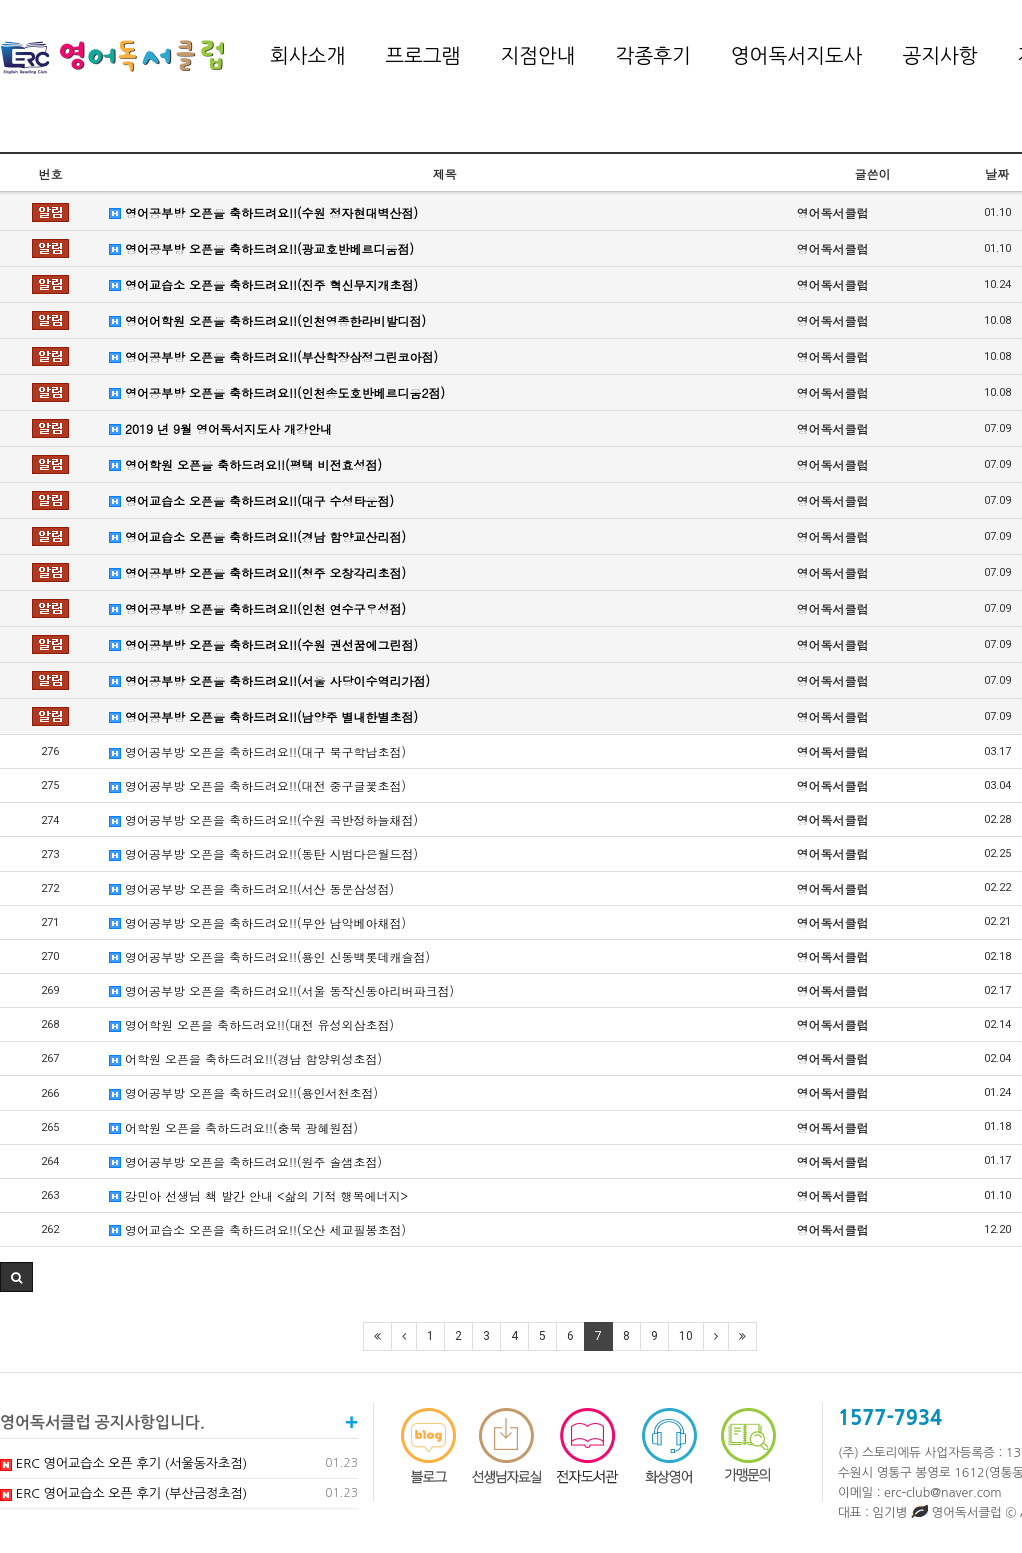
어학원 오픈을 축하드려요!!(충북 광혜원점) (233, 1127)
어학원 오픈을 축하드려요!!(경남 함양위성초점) (245, 1058)
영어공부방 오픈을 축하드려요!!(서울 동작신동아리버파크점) (281, 990)
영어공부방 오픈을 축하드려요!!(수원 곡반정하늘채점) (263, 819)
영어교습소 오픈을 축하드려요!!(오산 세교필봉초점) (257, 1229)
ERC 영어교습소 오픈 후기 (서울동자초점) (123, 1463)
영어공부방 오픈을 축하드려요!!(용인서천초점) (243, 1092)
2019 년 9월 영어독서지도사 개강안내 (220, 428)
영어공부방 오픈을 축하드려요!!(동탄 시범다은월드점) (263, 853)
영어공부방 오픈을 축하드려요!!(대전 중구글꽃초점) (257, 785)
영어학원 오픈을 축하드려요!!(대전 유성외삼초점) (251, 1024)
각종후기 (653, 56)
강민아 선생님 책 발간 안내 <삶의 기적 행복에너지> (258, 1195)
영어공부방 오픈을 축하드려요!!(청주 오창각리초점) (257, 572)
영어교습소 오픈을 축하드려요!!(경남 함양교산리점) (257, 536)
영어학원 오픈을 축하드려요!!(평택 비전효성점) (245, 464)
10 (686, 1336)
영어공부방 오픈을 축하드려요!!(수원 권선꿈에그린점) (263, 644)
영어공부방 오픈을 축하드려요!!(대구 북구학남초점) (257, 751)
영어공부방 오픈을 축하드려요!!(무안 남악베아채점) (257, 922)
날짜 (997, 173)
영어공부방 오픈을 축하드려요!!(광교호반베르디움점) (261, 248)
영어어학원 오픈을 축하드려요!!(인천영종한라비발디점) (267, 320)
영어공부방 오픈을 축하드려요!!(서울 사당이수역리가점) (269, 680)
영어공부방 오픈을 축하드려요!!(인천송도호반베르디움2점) (277, 392)
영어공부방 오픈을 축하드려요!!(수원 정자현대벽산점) (263, 212)
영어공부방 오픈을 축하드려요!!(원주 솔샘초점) (245, 1161)
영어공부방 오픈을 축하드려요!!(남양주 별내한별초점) (263, 716)
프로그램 (422, 56)
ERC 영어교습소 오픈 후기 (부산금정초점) (123, 1493)
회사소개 (307, 56)
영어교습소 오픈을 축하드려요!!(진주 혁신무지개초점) (263, 284)
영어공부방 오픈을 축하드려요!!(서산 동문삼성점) (251, 888)
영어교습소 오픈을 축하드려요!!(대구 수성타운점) (251, 500)
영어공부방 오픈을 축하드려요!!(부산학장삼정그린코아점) (273, 356)
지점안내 (537, 56)
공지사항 (939, 56)
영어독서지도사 (797, 56)
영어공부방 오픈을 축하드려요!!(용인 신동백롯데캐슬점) (269, 956)
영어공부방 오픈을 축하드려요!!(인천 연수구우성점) (257, 608)
